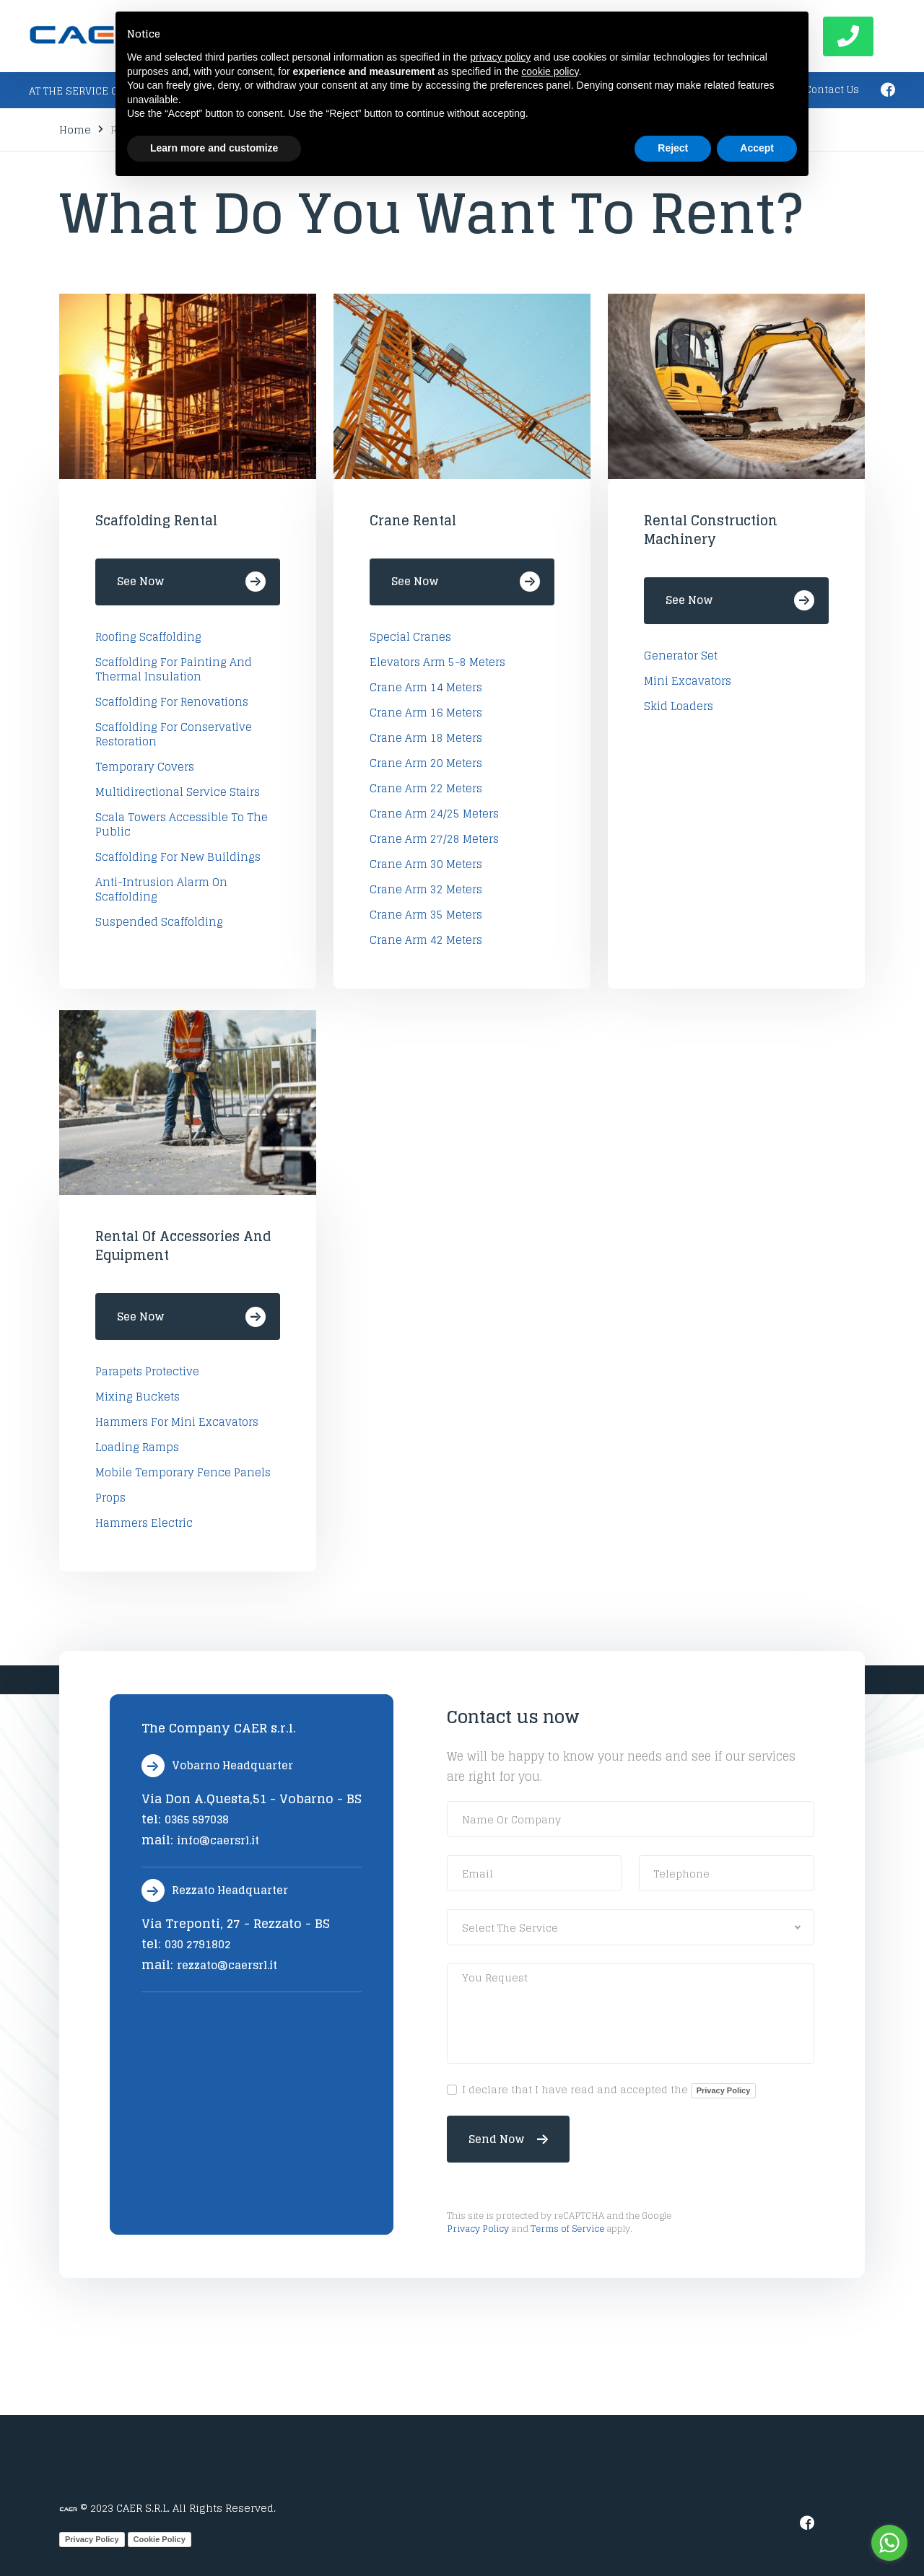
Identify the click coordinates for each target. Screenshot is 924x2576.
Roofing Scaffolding (148, 637)
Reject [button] (673, 148)
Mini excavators (687, 681)
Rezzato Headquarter (214, 1890)
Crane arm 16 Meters (426, 713)
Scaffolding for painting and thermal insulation (173, 669)
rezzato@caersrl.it (227, 1965)
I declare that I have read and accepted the (609, 2090)
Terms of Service (567, 2228)
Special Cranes (410, 637)
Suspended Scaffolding (159, 922)
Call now (848, 36)
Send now (508, 2139)
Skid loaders (678, 706)
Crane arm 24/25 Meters (434, 814)
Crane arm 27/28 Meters (434, 839)
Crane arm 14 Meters (426, 687)
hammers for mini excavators (176, 1422)
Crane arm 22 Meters (426, 788)
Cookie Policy (160, 2539)
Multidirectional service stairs (177, 792)
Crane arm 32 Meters (426, 889)
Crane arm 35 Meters (426, 915)
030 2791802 (198, 1944)
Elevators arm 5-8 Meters (437, 662)
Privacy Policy (724, 2090)
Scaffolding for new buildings (178, 857)
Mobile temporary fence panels (183, 1473)
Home (75, 130)
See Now (191, 581)
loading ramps (137, 1447)
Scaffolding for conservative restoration (173, 734)
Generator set (681, 656)
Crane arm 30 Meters (426, 864)
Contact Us (832, 90)
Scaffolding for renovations (171, 702)
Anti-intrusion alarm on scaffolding (161, 889)
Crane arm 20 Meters (426, 763)
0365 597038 (197, 1819)
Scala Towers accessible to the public (181, 824)
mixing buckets (137, 1397)
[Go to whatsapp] (889, 2543)
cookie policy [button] (549, 71)
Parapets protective (147, 1371)
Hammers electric (144, 1523)
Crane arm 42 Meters (426, 940)
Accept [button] (757, 148)
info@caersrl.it (218, 1840)
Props (110, 1498)
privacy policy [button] (500, 57)
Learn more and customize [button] (214, 148)
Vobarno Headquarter (217, 1765)
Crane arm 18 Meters (426, 738)
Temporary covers (144, 767)
